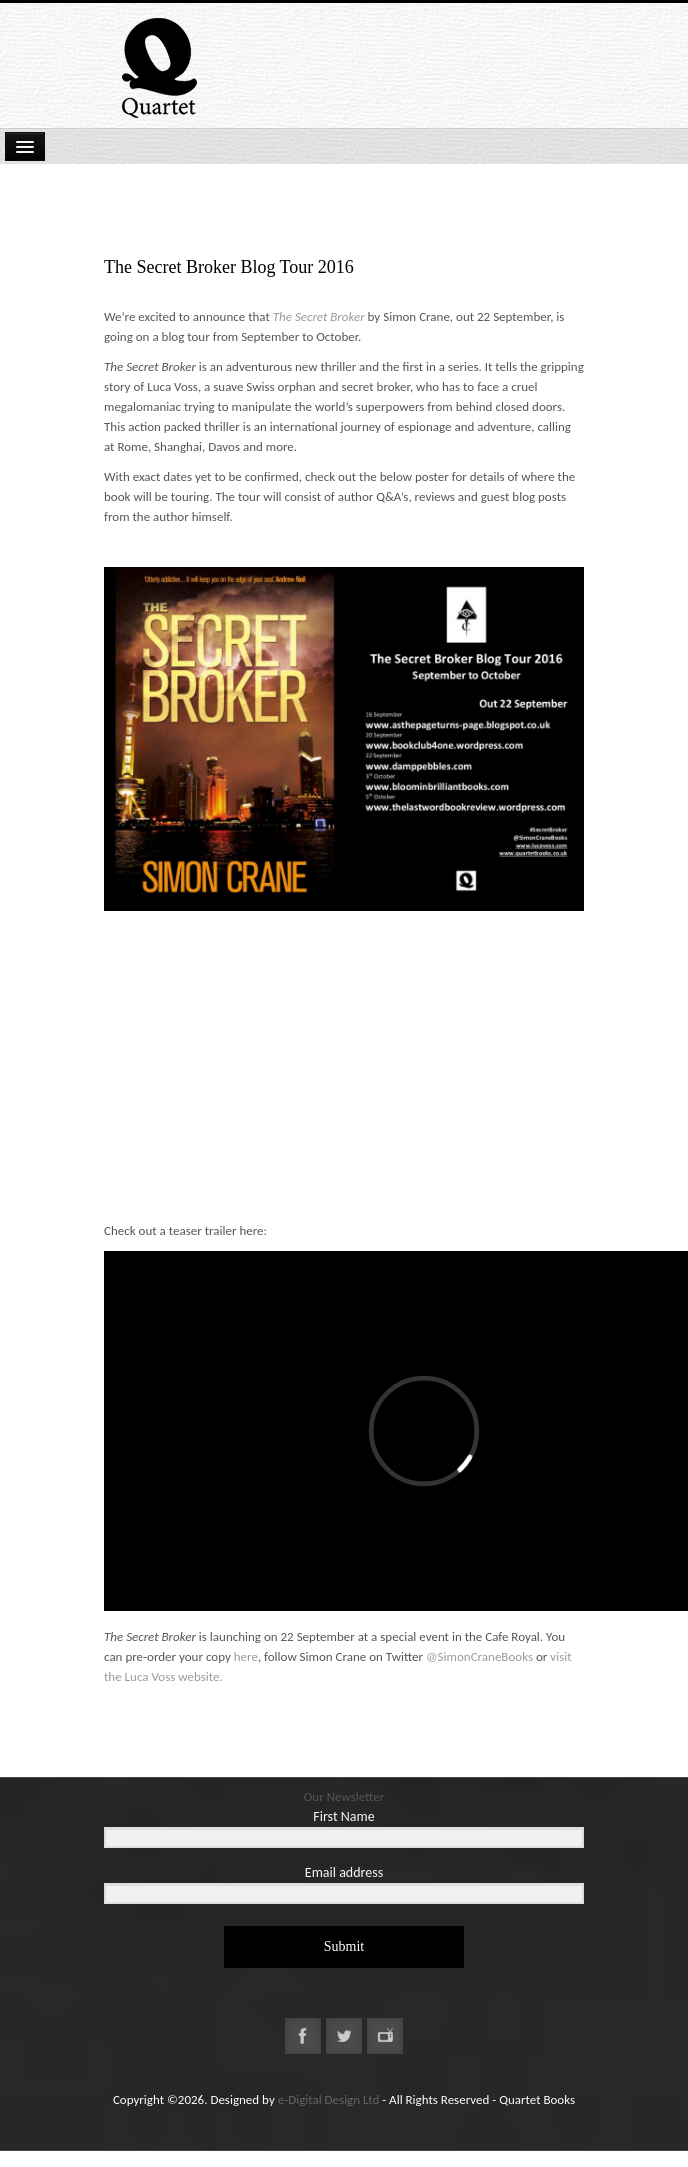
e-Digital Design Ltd (329, 2099)
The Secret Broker (319, 316)
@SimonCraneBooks (479, 1656)
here (246, 1656)
